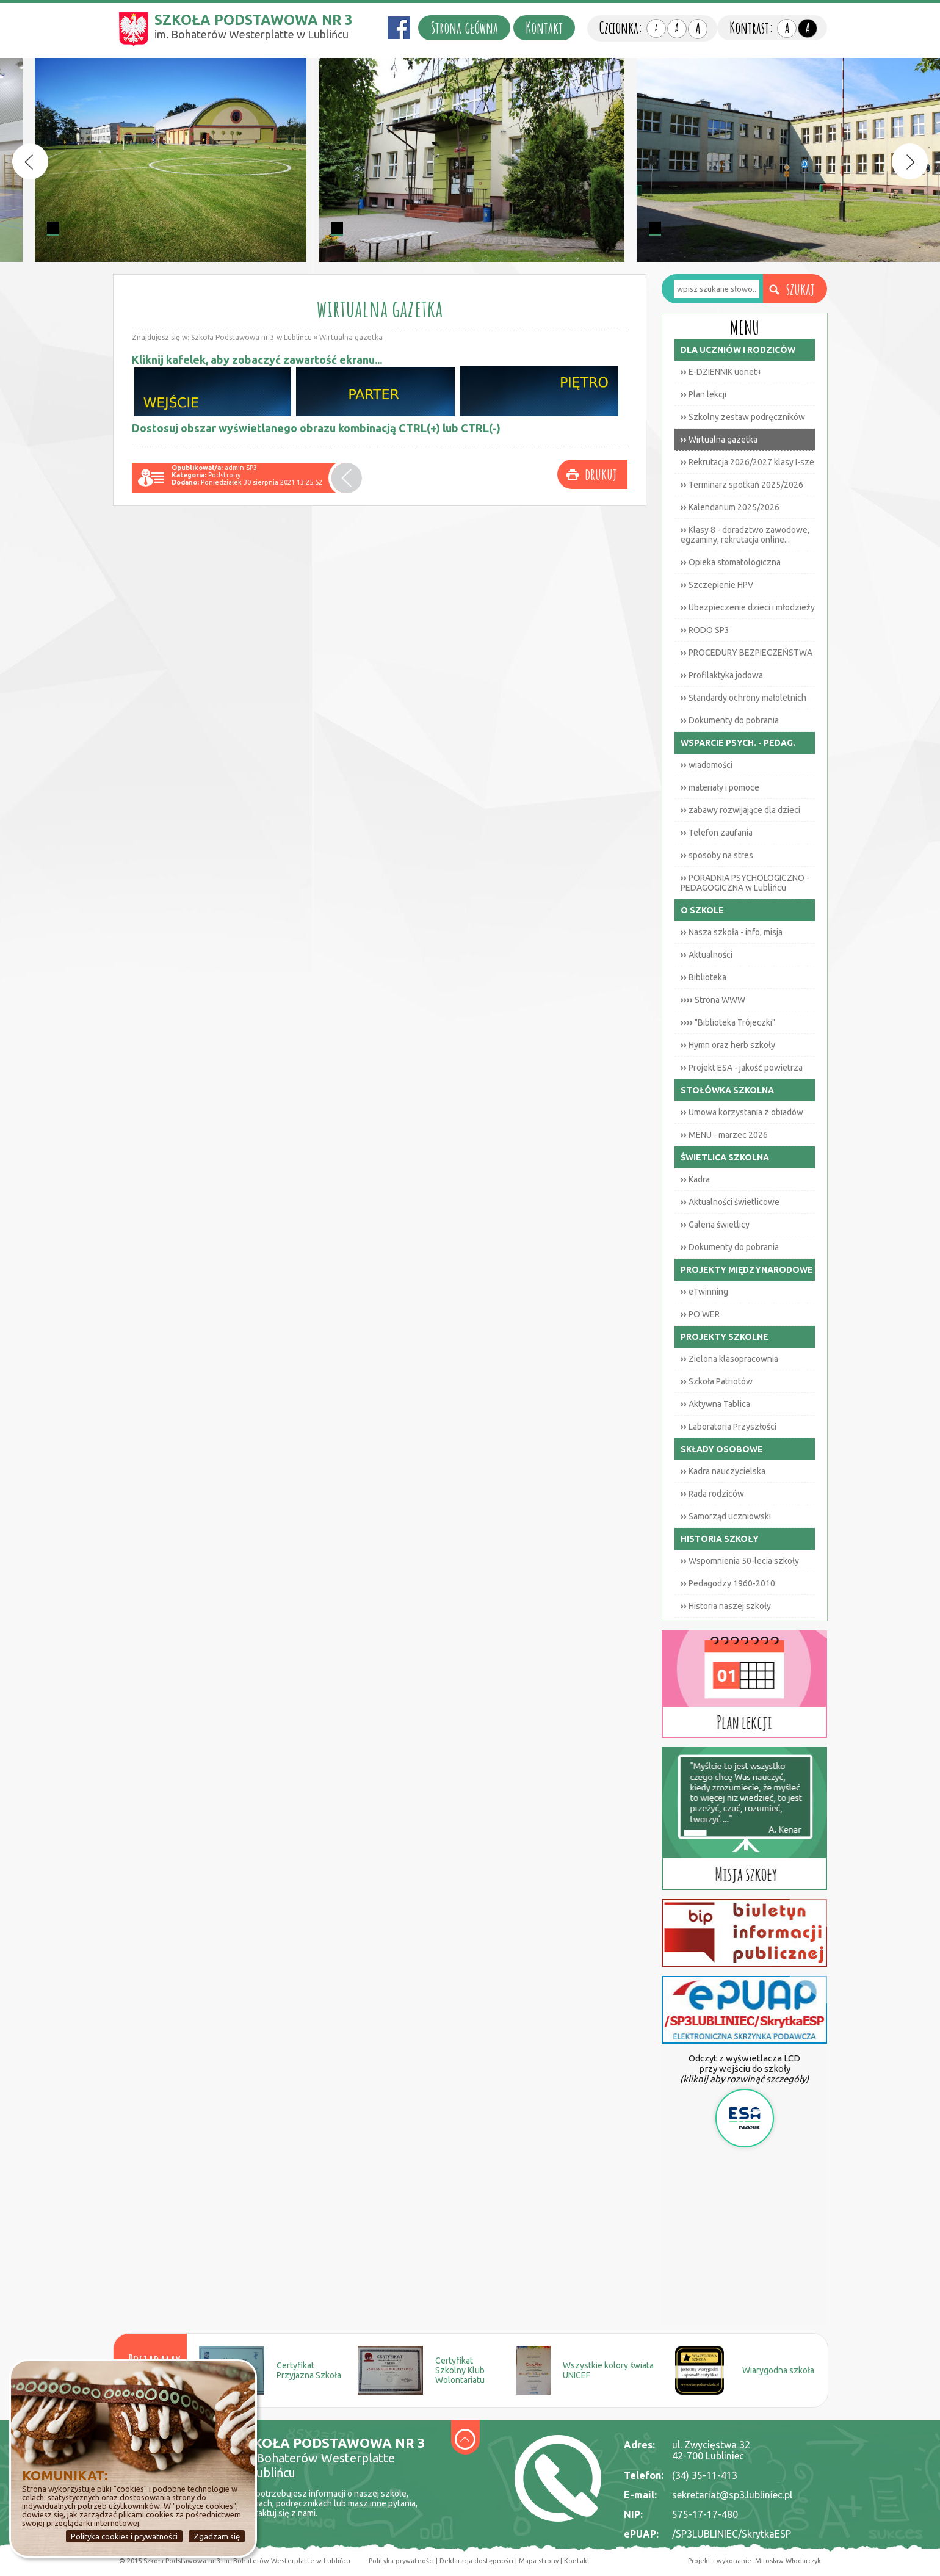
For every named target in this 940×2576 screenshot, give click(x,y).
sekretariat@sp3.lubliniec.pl (732, 2494)
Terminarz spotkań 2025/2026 (742, 485)
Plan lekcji (703, 394)
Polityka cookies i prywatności (124, 2536)
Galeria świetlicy (715, 1224)
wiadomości (706, 765)
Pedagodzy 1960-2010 (728, 1583)
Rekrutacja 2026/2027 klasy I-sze (747, 462)
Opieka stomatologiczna (731, 562)
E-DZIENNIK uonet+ (721, 372)
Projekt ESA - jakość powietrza (742, 1068)
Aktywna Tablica (715, 1404)
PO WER (700, 1314)
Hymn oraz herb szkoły (728, 1045)
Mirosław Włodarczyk (788, 2560)
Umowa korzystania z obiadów (742, 1112)
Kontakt (544, 27)
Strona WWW (713, 1000)
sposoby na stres (717, 855)
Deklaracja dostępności (476, 2560)
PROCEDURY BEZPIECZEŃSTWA (746, 652)
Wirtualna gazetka (351, 337)
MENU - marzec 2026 (724, 1135)
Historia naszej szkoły (726, 1606)
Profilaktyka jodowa (722, 675)
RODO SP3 (705, 630)
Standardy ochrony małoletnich (743, 698)
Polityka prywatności (401, 2560)
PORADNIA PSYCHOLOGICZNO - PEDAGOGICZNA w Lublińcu (745, 882)
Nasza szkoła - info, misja (732, 932)
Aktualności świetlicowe (730, 1202)
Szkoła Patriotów (717, 1381)
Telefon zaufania (717, 833)
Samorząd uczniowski (726, 1516)
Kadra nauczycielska (723, 1471)
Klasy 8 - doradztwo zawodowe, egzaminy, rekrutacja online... (745, 535)
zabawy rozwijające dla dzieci (740, 810)
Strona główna (464, 27)
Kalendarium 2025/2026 (730, 507)
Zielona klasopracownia (729, 1359)
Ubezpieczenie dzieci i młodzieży (748, 607)
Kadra (695, 1179)
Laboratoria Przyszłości (728, 1426)
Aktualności (706, 955)
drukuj (601, 473)
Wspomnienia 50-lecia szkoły (740, 1561)
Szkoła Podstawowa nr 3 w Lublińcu (251, 337)
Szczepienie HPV (717, 585)
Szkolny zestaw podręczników (743, 417)
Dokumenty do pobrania (730, 720)
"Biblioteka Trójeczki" (728, 1022)
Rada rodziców (712, 1494)
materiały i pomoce (720, 787)
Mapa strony (538, 2560)
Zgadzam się (216, 2536)
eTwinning (704, 1292)
